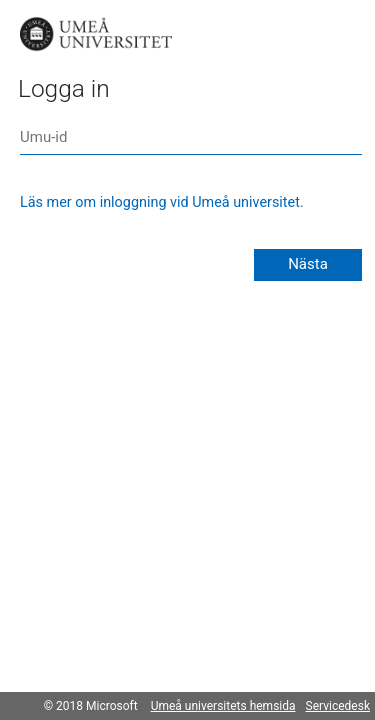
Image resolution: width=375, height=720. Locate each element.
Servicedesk (338, 706)
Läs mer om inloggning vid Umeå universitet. (162, 202)
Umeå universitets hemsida (223, 706)
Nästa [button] (308, 264)
